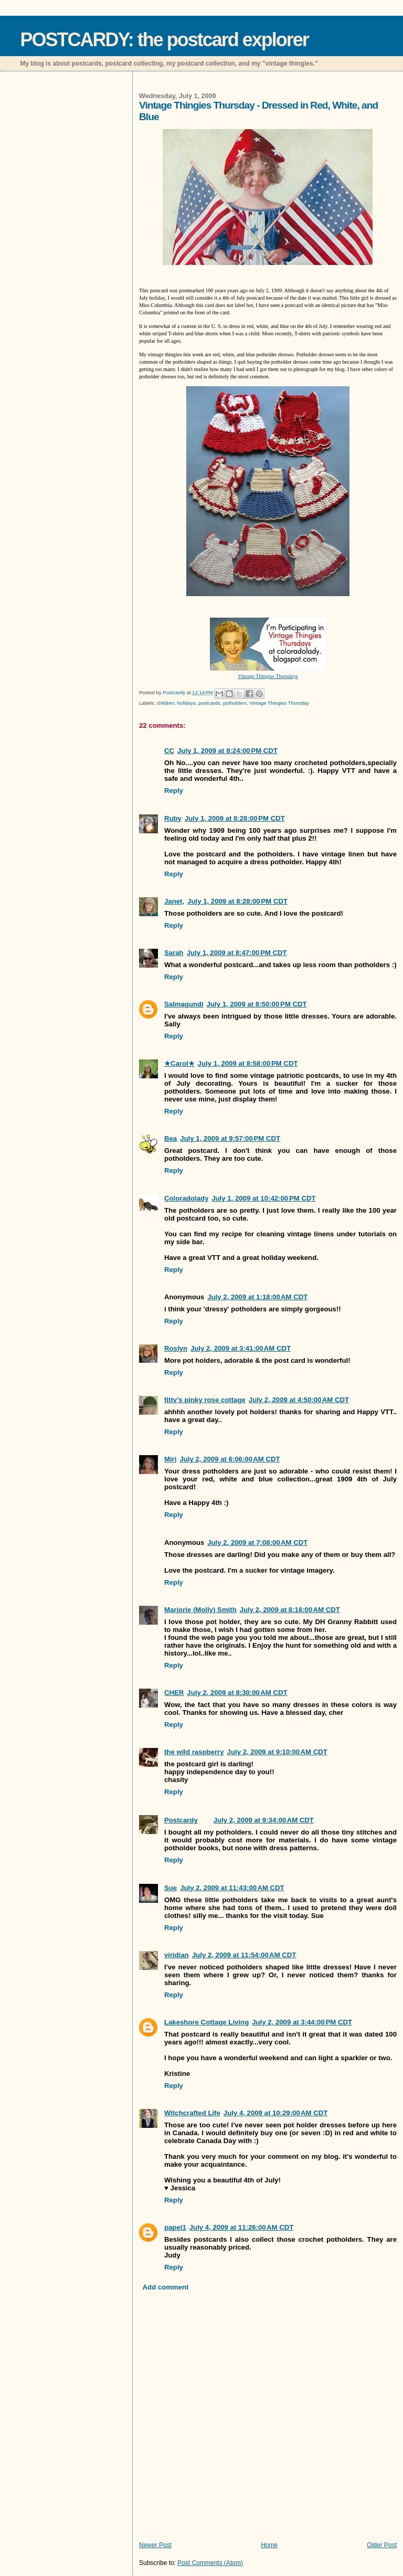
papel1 (175, 2227)
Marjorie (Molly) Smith (200, 1610)
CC (169, 751)
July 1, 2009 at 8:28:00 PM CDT (235, 818)
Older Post (382, 2545)
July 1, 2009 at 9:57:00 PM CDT (230, 1138)
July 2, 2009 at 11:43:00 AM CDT (232, 1888)
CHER (174, 1693)
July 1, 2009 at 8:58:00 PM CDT (248, 1063)
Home (269, 2545)
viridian (176, 1955)
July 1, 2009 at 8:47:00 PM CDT (237, 953)
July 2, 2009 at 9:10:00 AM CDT (277, 1752)
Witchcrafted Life (192, 2113)
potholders (235, 703)
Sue (170, 1888)
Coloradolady (186, 1198)
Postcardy (181, 1820)
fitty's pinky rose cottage (205, 1400)
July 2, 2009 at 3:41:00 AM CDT (240, 1348)
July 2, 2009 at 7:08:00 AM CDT (257, 1542)
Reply (173, 790)
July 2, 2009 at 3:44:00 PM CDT (302, 2022)
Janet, (174, 901)
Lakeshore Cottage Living (206, 2022)
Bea (170, 1138)
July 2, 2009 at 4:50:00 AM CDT (299, 1400)
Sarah (174, 953)
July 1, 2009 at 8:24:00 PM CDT (227, 751)
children (166, 703)
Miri (170, 1459)
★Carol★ (179, 1063)
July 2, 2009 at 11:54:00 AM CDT (244, 1955)
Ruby (173, 818)
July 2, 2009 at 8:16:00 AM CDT (290, 1610)
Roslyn (175, 1348)
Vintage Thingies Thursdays (268, 676)
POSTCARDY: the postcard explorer (164, 39)
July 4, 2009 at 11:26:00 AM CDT (241, 2227)
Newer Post (155, 2545)
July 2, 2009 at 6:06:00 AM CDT (229, 1459)
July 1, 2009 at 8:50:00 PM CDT (257, 1004)
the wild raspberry (194, 1752)
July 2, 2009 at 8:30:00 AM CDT (237, 1693)
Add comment (166, 2287)
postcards (209, 703)
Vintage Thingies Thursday (279, 703)
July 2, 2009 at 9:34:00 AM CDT (264, 1820)
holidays (186, 703)
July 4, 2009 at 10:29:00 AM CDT (276, 2113)
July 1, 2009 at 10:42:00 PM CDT (263, 1198)
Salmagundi (184, 1004)
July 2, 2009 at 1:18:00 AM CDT (257, 1297)
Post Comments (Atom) (210, 2563)
